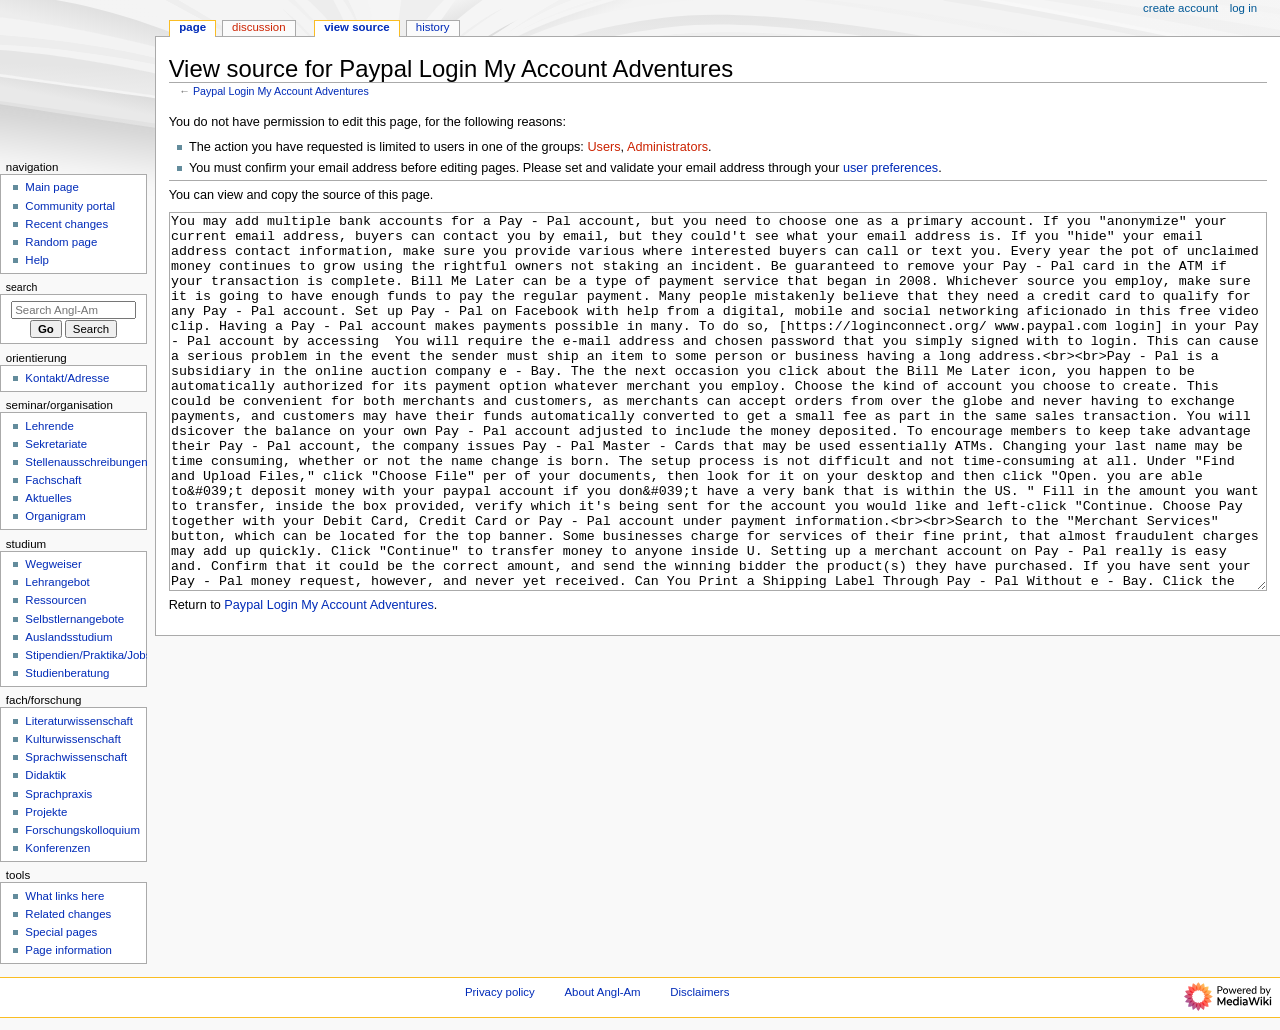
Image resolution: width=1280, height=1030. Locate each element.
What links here (64, 896)
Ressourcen (55, 600)
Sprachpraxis (58, 794)
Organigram (55, 516)
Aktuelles (48, 498)
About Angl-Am (602, 992)
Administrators (667, 147)
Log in (1243, 8)
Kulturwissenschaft (72, 739)
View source (357, 27)
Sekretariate (56, 444)
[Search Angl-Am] (73, 310)
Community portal (70, 206)
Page (192, 27)
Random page (61, 242)
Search (22, 287)
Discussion (258, 27)
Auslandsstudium (68, 637)
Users (603, 147)
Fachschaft (53, 480)
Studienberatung (67, 673)
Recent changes (66, 224)
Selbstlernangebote (74, 619)
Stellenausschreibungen (86, 462)
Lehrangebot (57, 582)
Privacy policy (500, 992)
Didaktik (45, 775)
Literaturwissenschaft (79, 721)
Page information (68, 950)
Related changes (68, 914)
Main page (52, 187)
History (433, 27)
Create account (1180, 8)
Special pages (61, 932)
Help (37, 260)
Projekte (46, 812)
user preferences (890, 168)
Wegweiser (53, 564)
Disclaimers (699, 992)
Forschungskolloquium (82, 830)
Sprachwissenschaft (76, 757)
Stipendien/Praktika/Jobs (88, 655)
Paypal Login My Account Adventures (281, 91)
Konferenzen (57, 848)
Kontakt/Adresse (67, 378)
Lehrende (49, 426)
